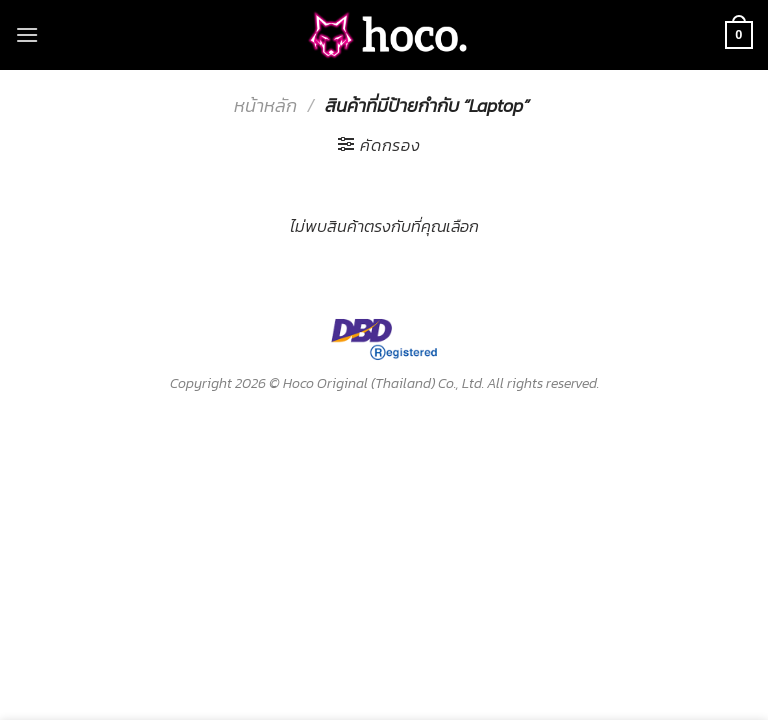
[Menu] (27, 34)
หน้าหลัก (265, 105)
